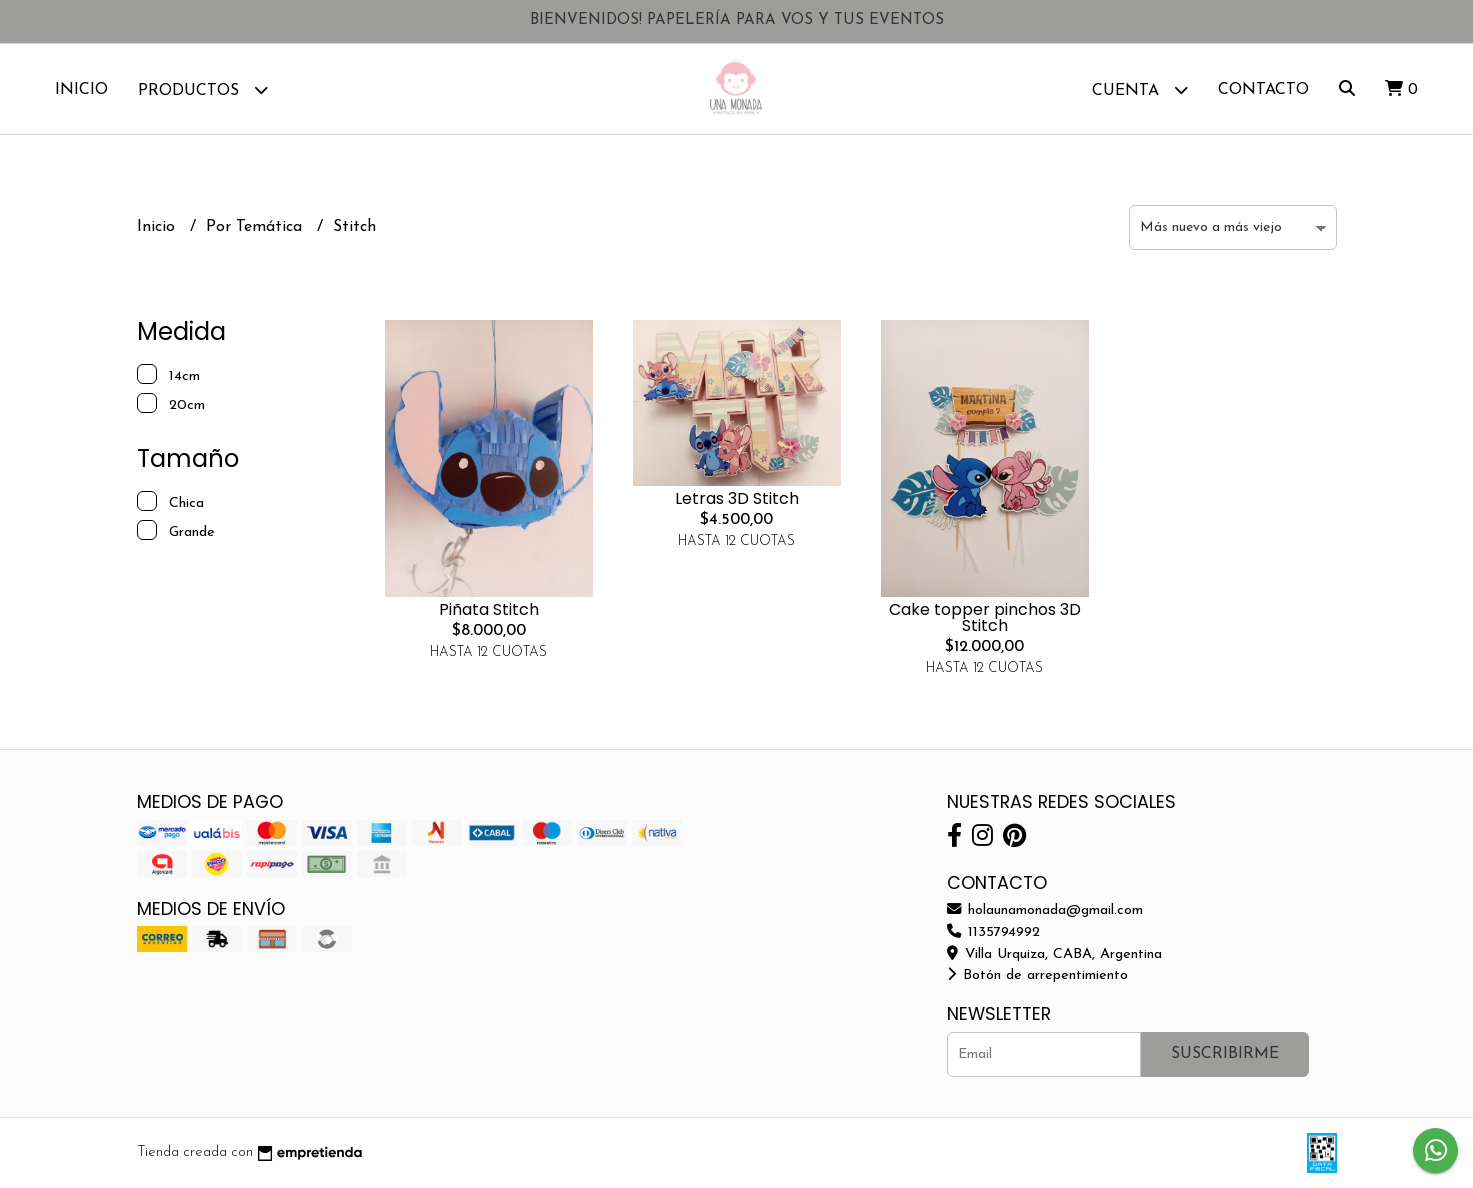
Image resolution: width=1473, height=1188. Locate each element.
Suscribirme (1225, 1054)
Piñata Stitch (489, 609)
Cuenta (1140, 89)
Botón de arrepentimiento (1037, 975)
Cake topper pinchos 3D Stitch (985, 617)
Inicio (81, 90)
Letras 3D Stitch (737, 498)
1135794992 (993, 932)
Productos (203, 89)
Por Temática (256, 227)
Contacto (1263, 90)
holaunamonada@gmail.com (1045, 910)
